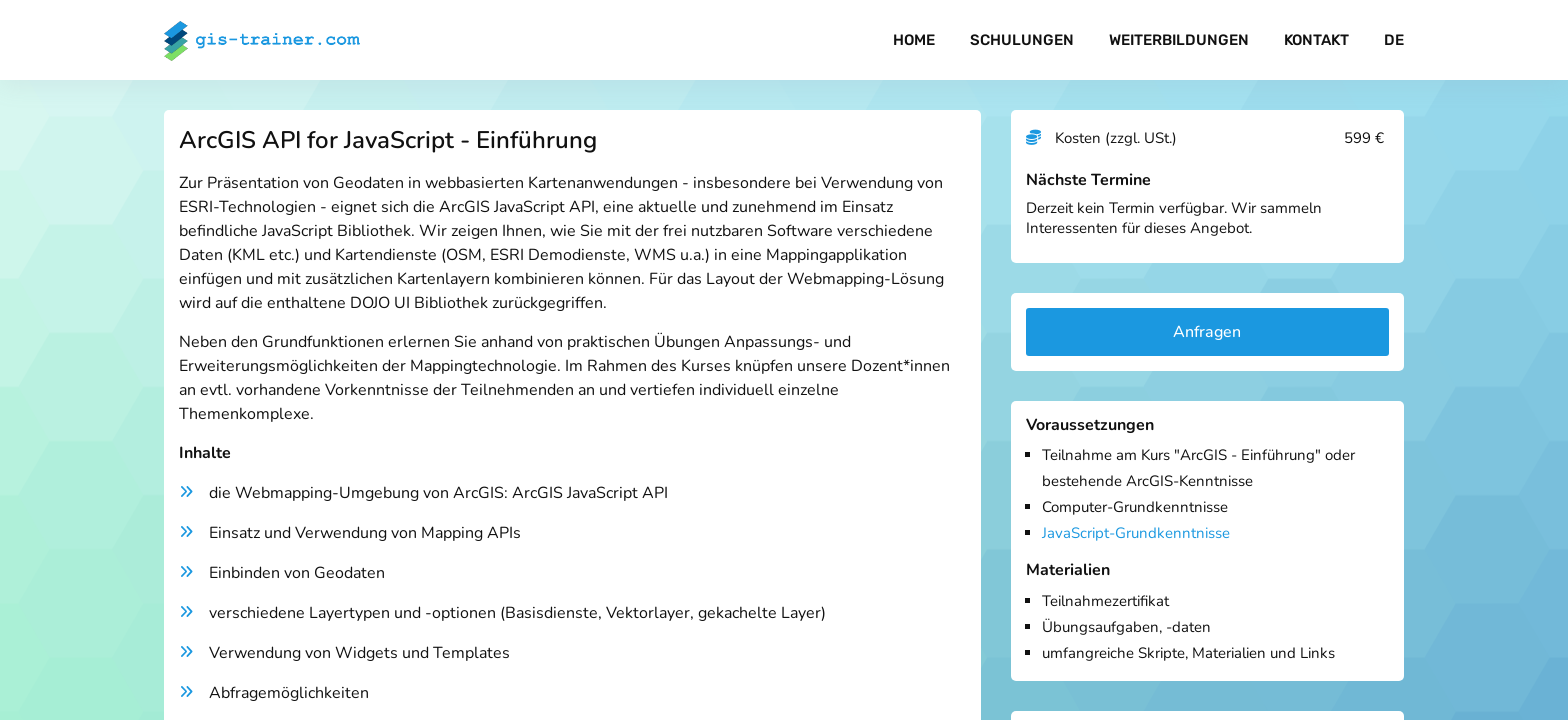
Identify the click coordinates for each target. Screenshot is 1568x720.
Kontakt (1316, 40)
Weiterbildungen (1179, 40)
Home (914, 40)
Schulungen (1022, 40)
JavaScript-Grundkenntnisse (1136, 533)
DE (1394, 40)
